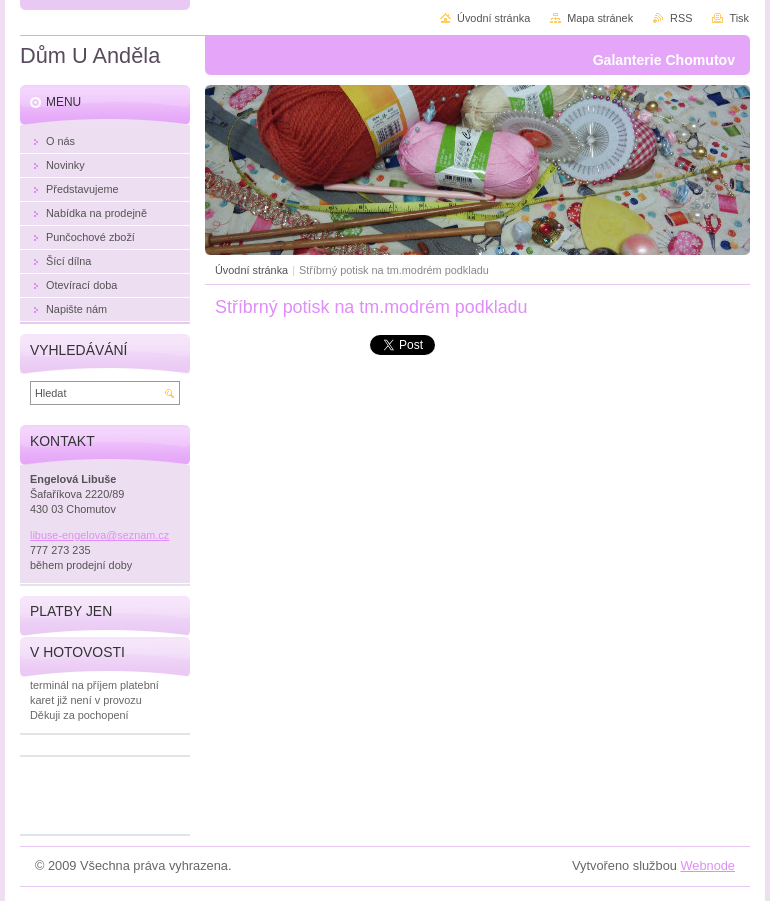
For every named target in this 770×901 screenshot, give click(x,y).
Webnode (707, 865)
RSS (681, 18)
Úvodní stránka (251, 270)
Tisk (739, 18)
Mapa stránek (600, 18)
